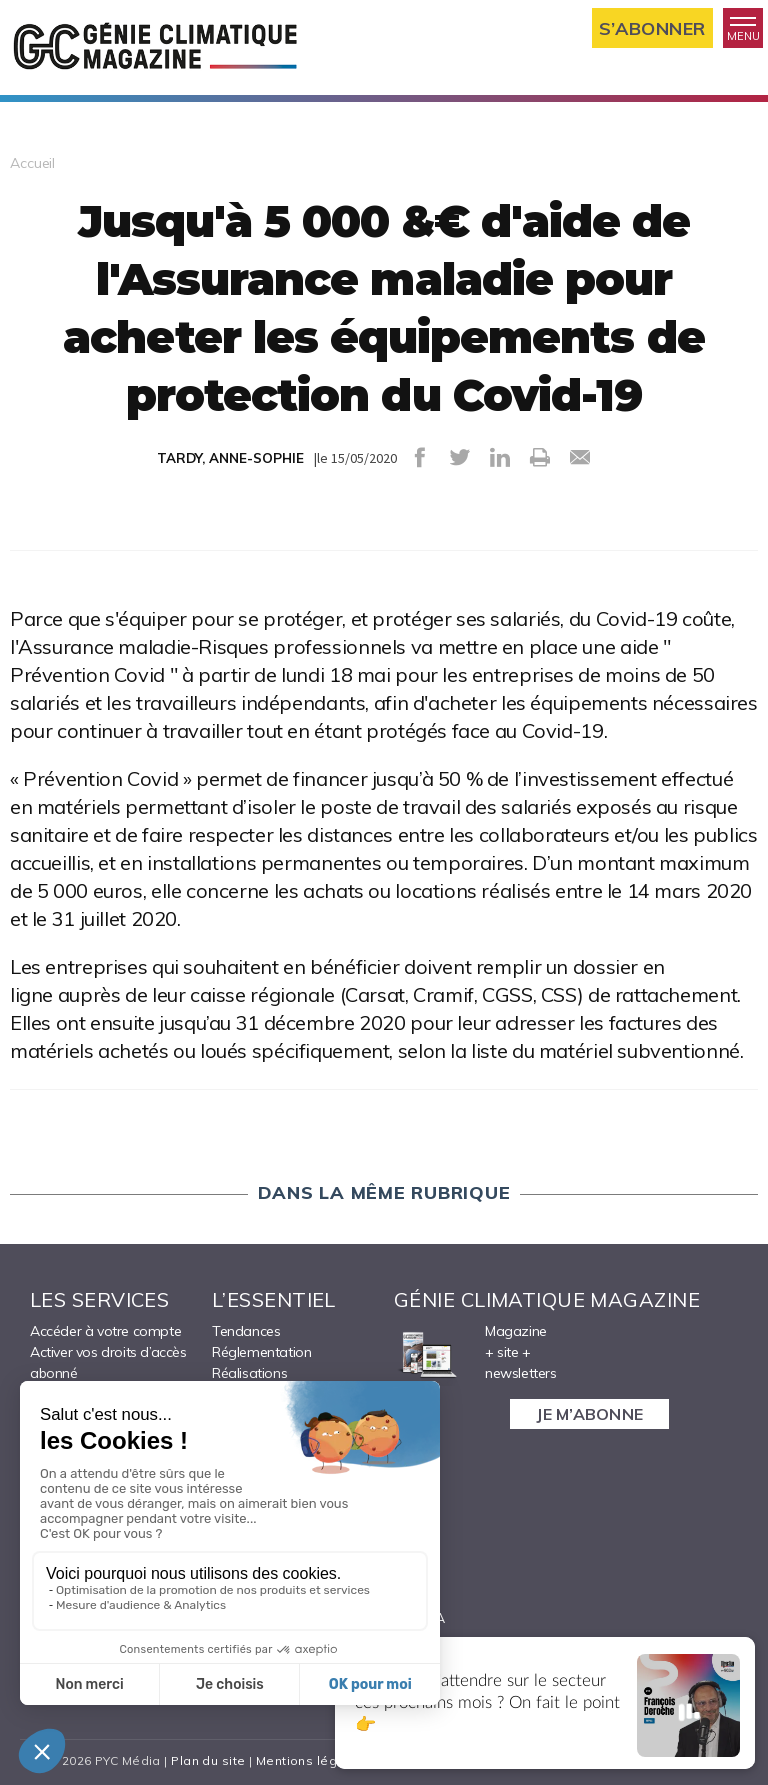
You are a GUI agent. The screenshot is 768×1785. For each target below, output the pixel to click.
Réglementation (261, 1352)
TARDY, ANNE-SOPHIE (230, 458)
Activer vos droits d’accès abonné (108, 1362)
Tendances (246, 1331)
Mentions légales (310, 1760)
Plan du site (208, 1760)
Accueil (32, 163)
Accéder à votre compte (105, 1331)
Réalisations (249, 1373)
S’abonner (652, 28)
